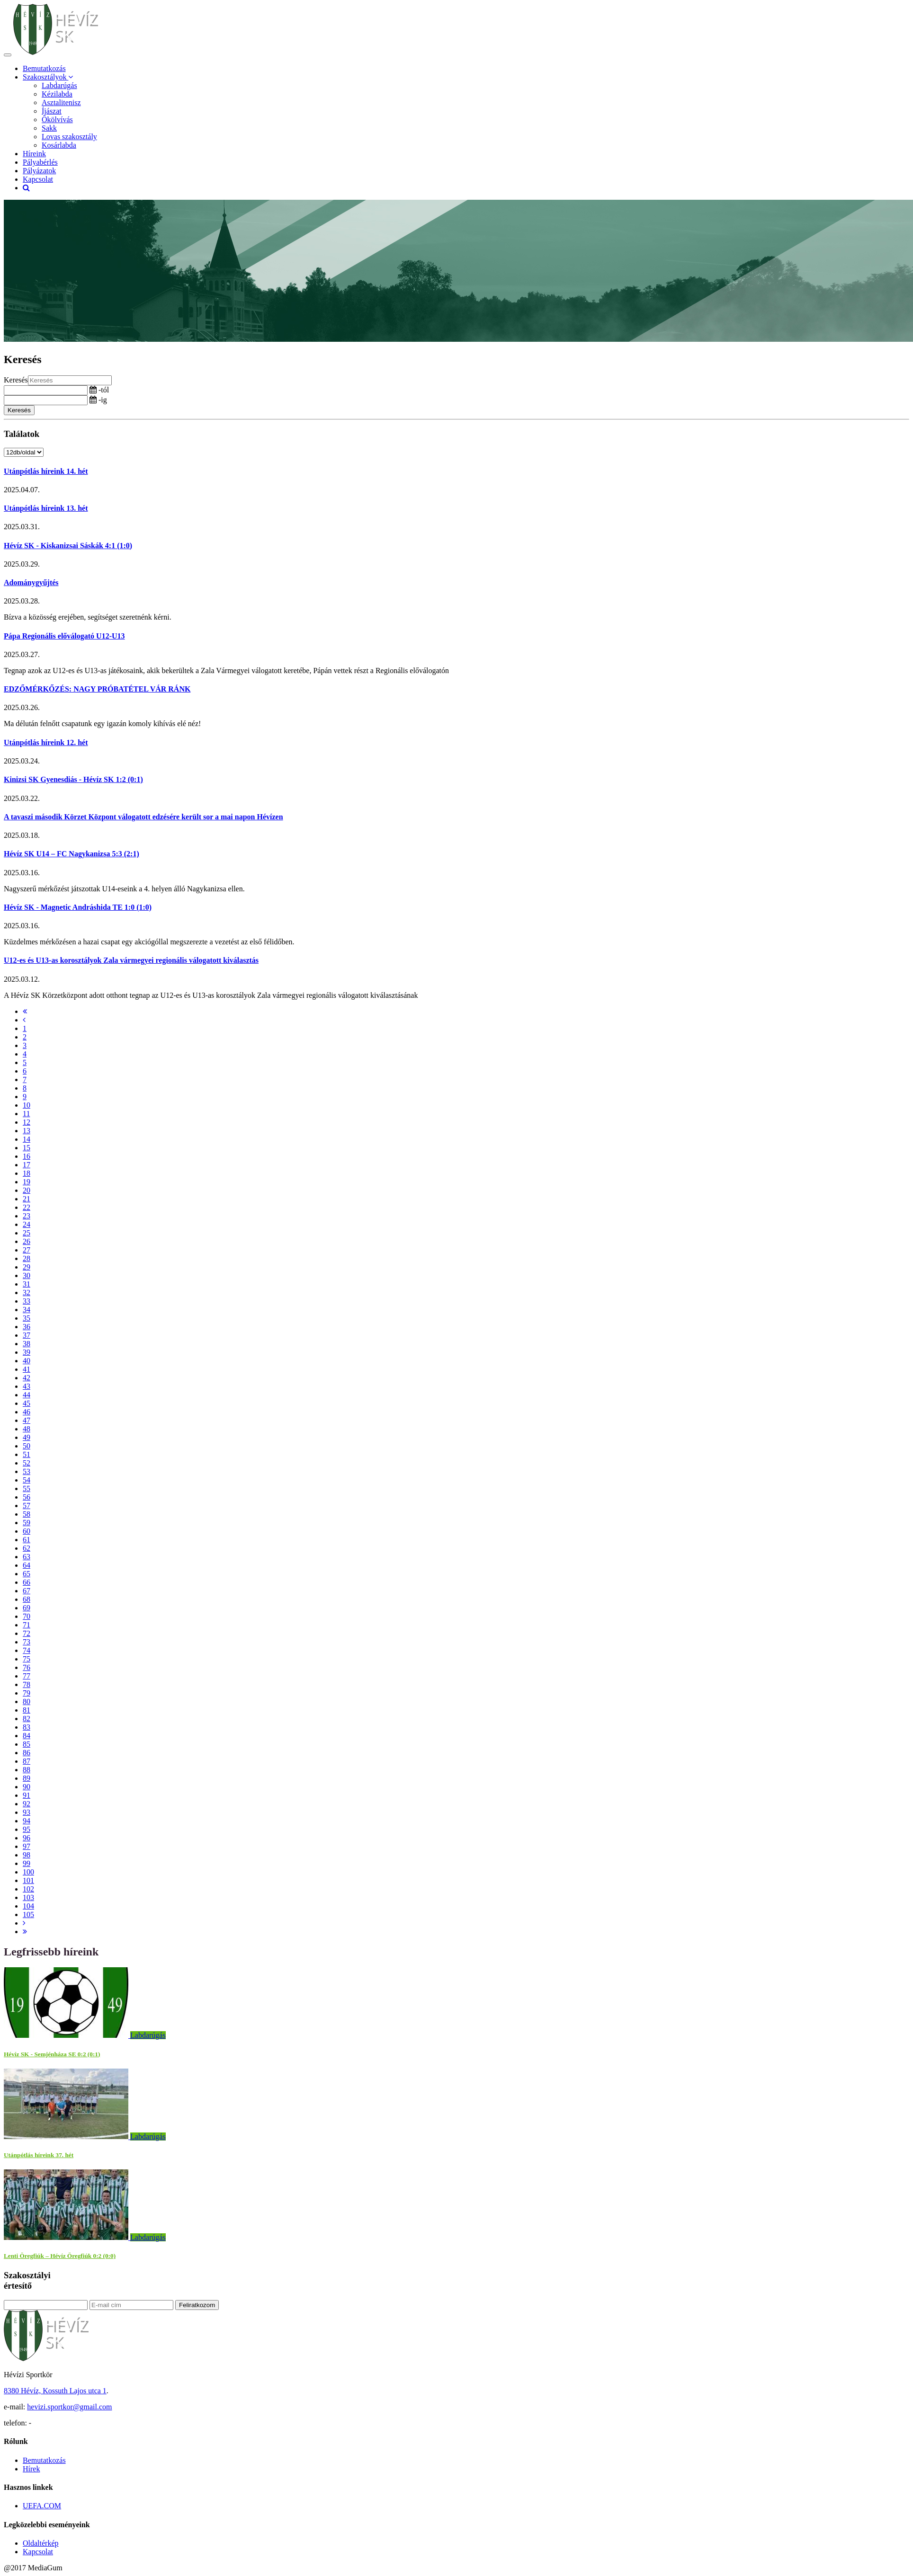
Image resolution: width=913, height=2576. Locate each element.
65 (26, 1574)
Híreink (34, 154)
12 (26, 1122)
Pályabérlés (40, 162)
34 (26, 1310)
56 (26, 1497)
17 (26, 1165)
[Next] (24, 1923)
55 (26, 1488)
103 (28, 1897)
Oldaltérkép (41, 2543)
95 (26, 1829)
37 (26, 1335)
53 (26, 1471)
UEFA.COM (42, 2506)
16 (26, 1156)
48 (26, 1429)
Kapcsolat (38, 179)
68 (26, 1599)
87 (26, 1761)
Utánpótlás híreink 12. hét (46, 742)
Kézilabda (57, 94)
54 (26, 1480)
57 (26, 1505)
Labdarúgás (59, 85)
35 (26, 1318)
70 (26, 1616)
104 (28, 1906)
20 (26, 1190)
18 (26, 1173)
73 (26, 1642)
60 (26, 1531)
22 (26, 1207)
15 (26, 1148)
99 (26, 1863)
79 (26, 1693)
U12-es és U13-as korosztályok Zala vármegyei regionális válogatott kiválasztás (131, 960)
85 (26, 1744)
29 (26, 1267)
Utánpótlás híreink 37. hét (38, 2155)
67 (26, 1591)
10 (26, 1105)
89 (26, 1778)
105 (28, 1914)
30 (26, 1275)
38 (26, 1344)
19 (26, 1182)
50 (26, 1446)
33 (26, 1301)
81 (26, 1710)
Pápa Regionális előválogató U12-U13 (64, 636)
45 (26, 1403)
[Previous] (24, 1020)
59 (26, 1523)
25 (26, 1233)
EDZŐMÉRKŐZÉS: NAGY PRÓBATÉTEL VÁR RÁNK (97, 689)
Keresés (16, 380)
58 (26, 1514)
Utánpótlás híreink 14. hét (46, 471)
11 (26, 1114)
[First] (25, 1011)
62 (26, 1548)
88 (26, 1770)
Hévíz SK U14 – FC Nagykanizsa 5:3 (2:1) (71, 854)
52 (26, 1463)
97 (26, 1846)
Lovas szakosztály (69, 137)
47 (26, 1420)
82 (26, 1718)
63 (26, 1557)
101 (28, 1880)
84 (26, 1736)
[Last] (25, 1932)
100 (28, 1872)
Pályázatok (39, 171)
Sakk (49, 128)
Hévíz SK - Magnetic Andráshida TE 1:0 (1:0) (78, 907)
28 (26, 1258)
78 (26, 1684)
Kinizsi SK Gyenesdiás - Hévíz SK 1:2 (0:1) (73, 779)
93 (26, 1812)
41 (26, 1369)
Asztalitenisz (61, 102)
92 (26, 1804)
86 (26, 1753)
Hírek (31, 2469)
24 (26, 1224)
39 (26, 1352)
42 (26, 1378)
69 (26, 1608)
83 (26, 1727)
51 (26, 1454)
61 (26, 1540)
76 (26, 1667)
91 (26, 1795)
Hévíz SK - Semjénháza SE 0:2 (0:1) (52, 2054)
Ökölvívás (57, 119)
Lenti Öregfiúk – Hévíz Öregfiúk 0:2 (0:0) (60, 2255)
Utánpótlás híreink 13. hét (46, 508)
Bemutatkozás (44, 68)
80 (26, 1701)
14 (26, 1139)
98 (26, 1855)
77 (26, 1676)
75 (26, 1659)
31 (26, 1284)
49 (26, 1437)
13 (26, 1131)
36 (26, 1327)
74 (26, 1650)
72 (26, 1633)
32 (26, 1292)
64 (26, 1565)
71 (26, 1625)
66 (26, 1582)
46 (26, 1412)
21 (26, 1199)
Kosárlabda (59, 145)
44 (26, 1395)
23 (26, 1216)
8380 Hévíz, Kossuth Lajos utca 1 (55, 2391)
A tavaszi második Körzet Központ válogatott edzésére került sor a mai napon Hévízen (143, 817)
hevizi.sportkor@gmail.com (69, 2407)
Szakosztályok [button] (48, 77)
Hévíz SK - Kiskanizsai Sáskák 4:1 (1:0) (68, 546)
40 (26, 1361)
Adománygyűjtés (31, 582)
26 (26, 1241)
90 (26, 1787)
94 (26, 1821)
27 (26, 1250)
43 (26, 1386)
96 (26, 1838)
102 (28, 1889)
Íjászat (52, 111)
